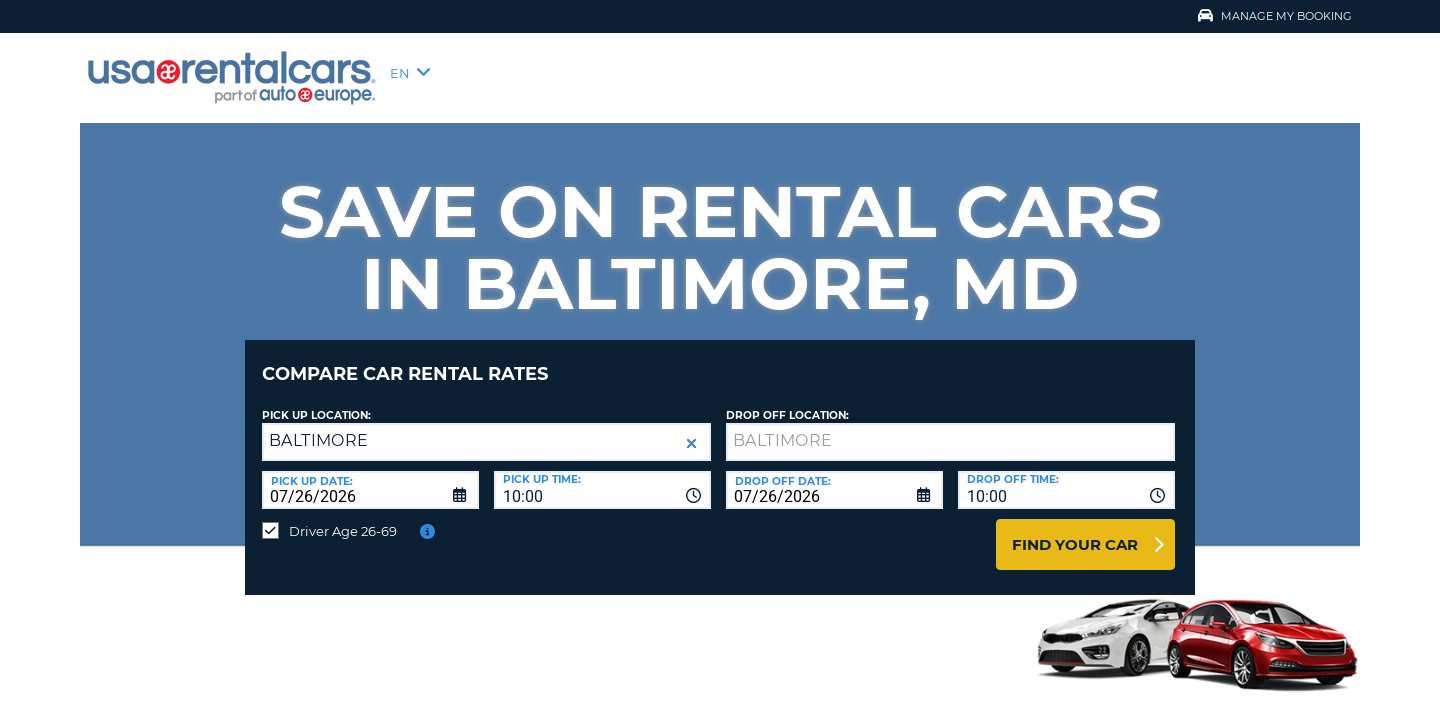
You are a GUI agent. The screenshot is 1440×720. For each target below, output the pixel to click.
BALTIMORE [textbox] (319, 425)
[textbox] (950, 427)
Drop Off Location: (787, 400)
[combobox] (602, 475)
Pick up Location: (316, 400)
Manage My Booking (1275, 16)
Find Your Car (1075, 529)
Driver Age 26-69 (343, 516)
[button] (691, 428)
